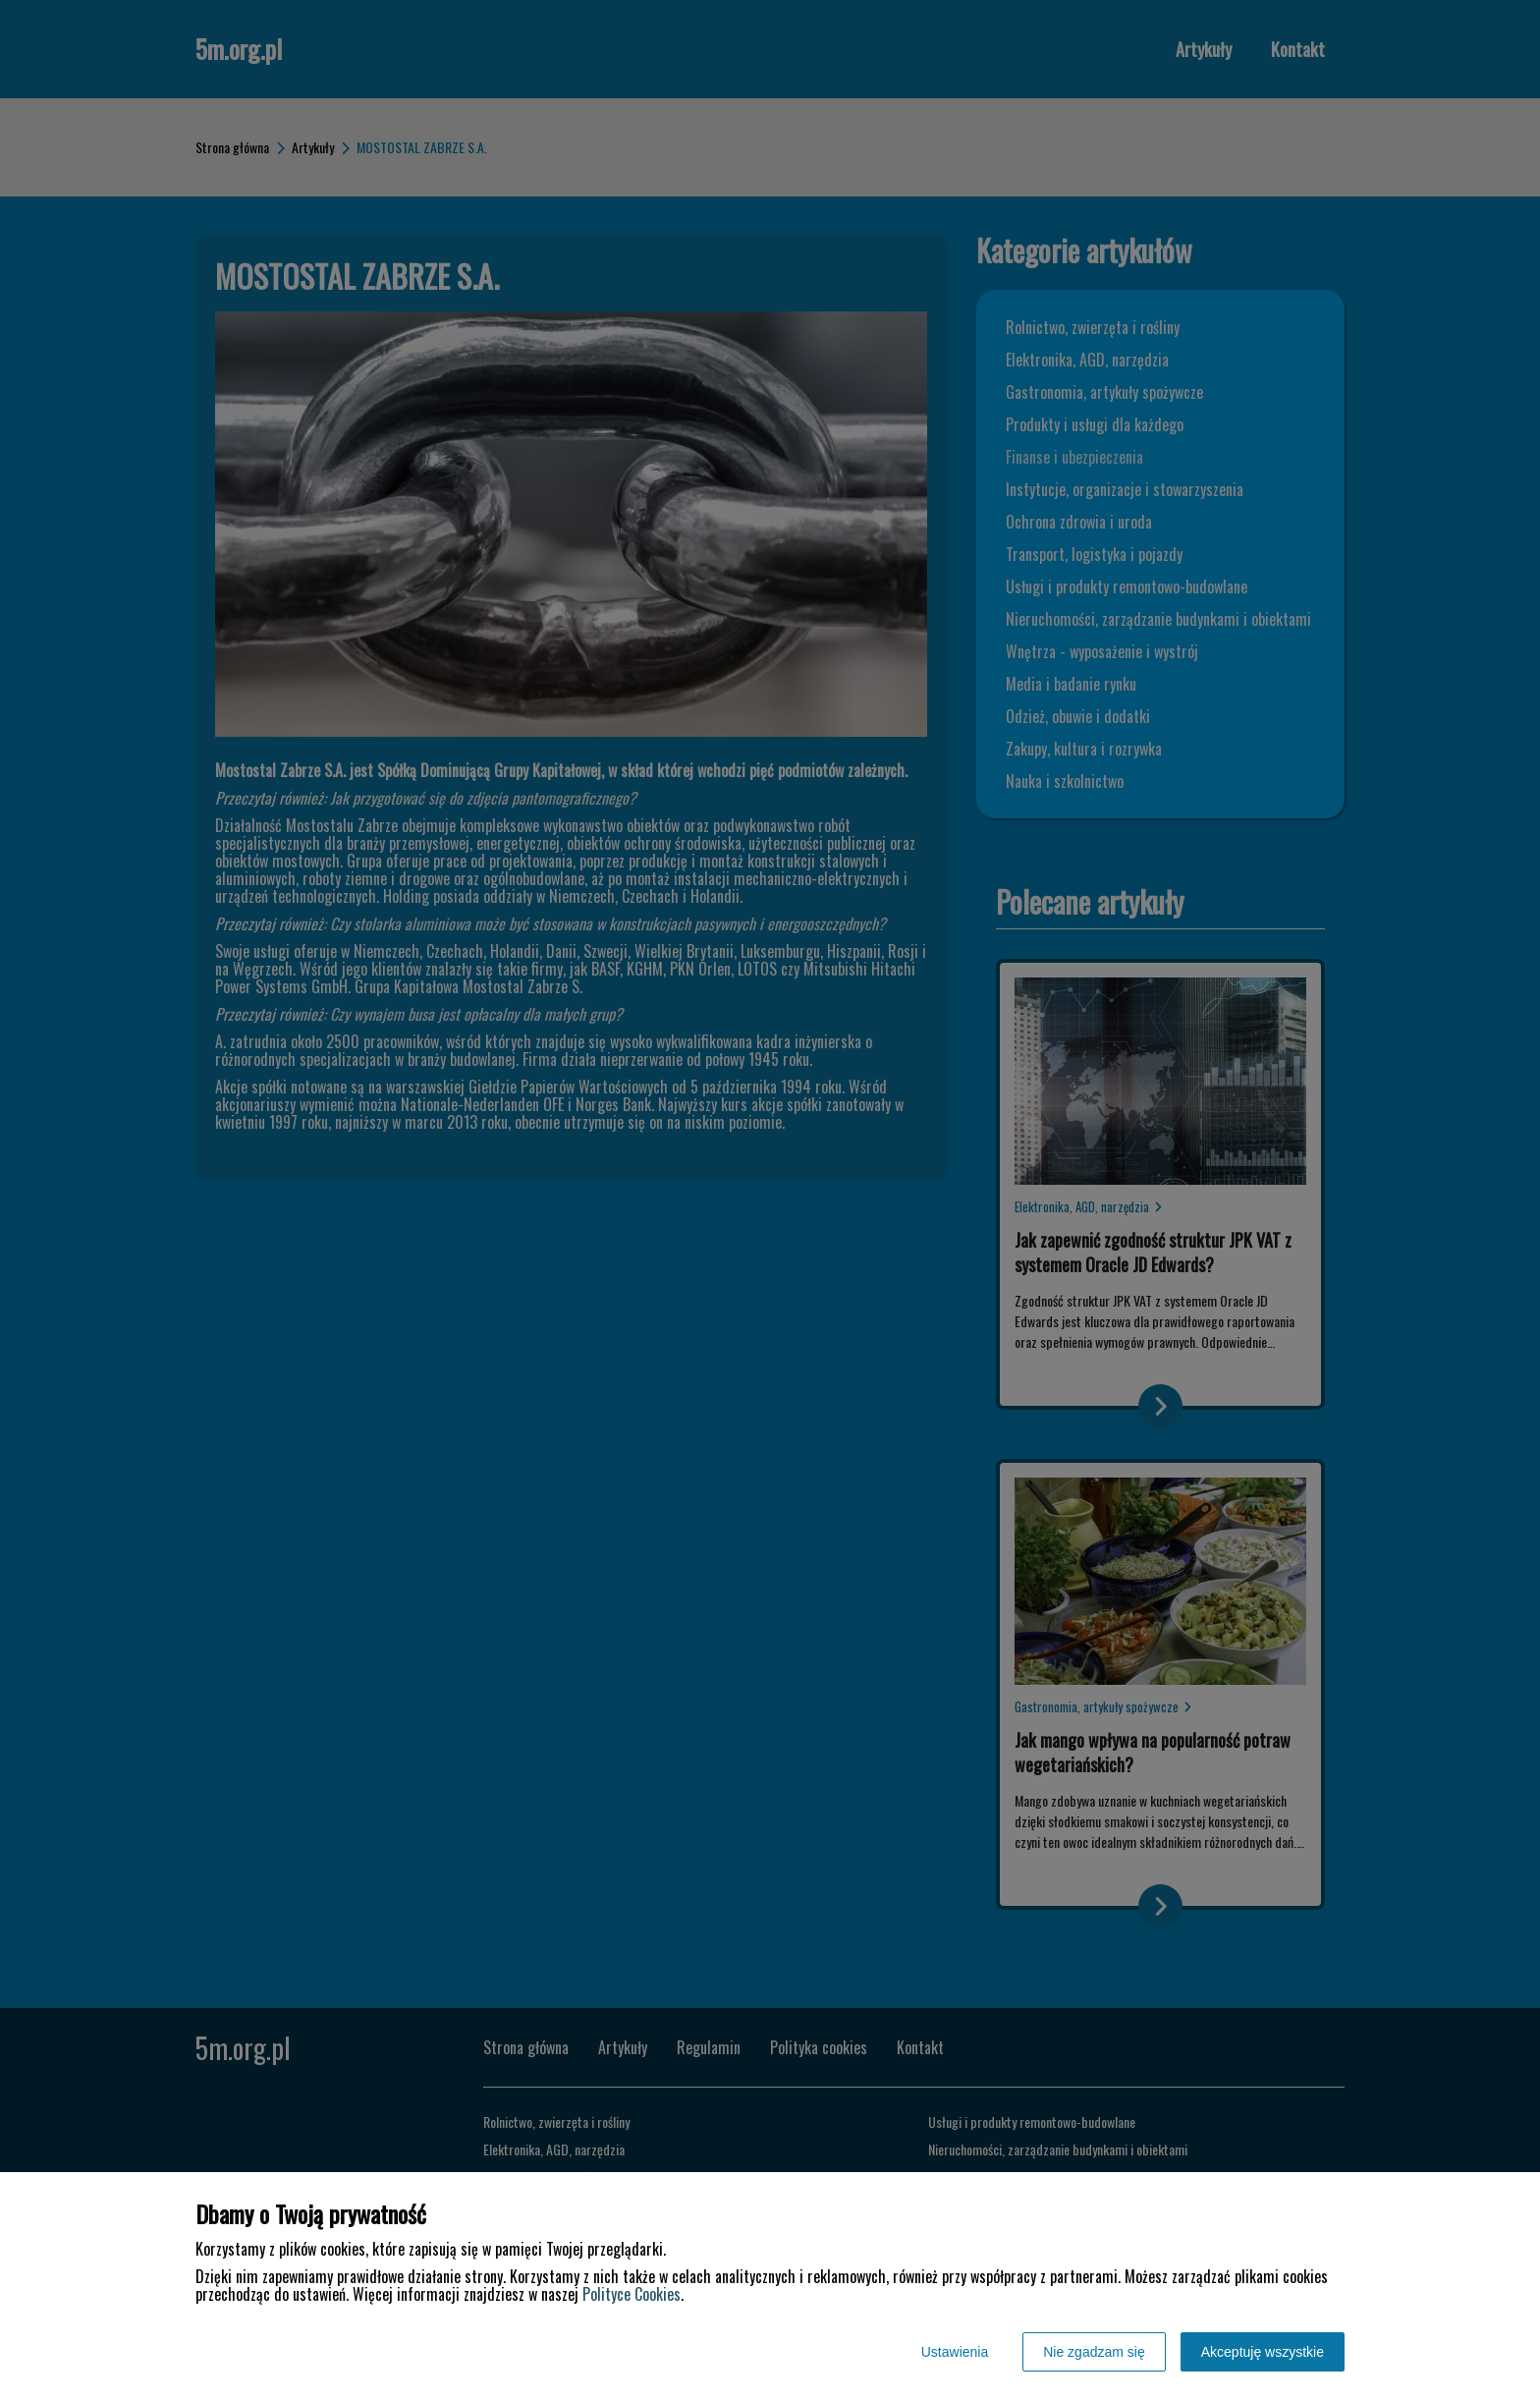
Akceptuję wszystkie (1262, 2352)
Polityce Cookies (631, 2294)
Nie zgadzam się (1094, 2352)
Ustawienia (954, 2352)
